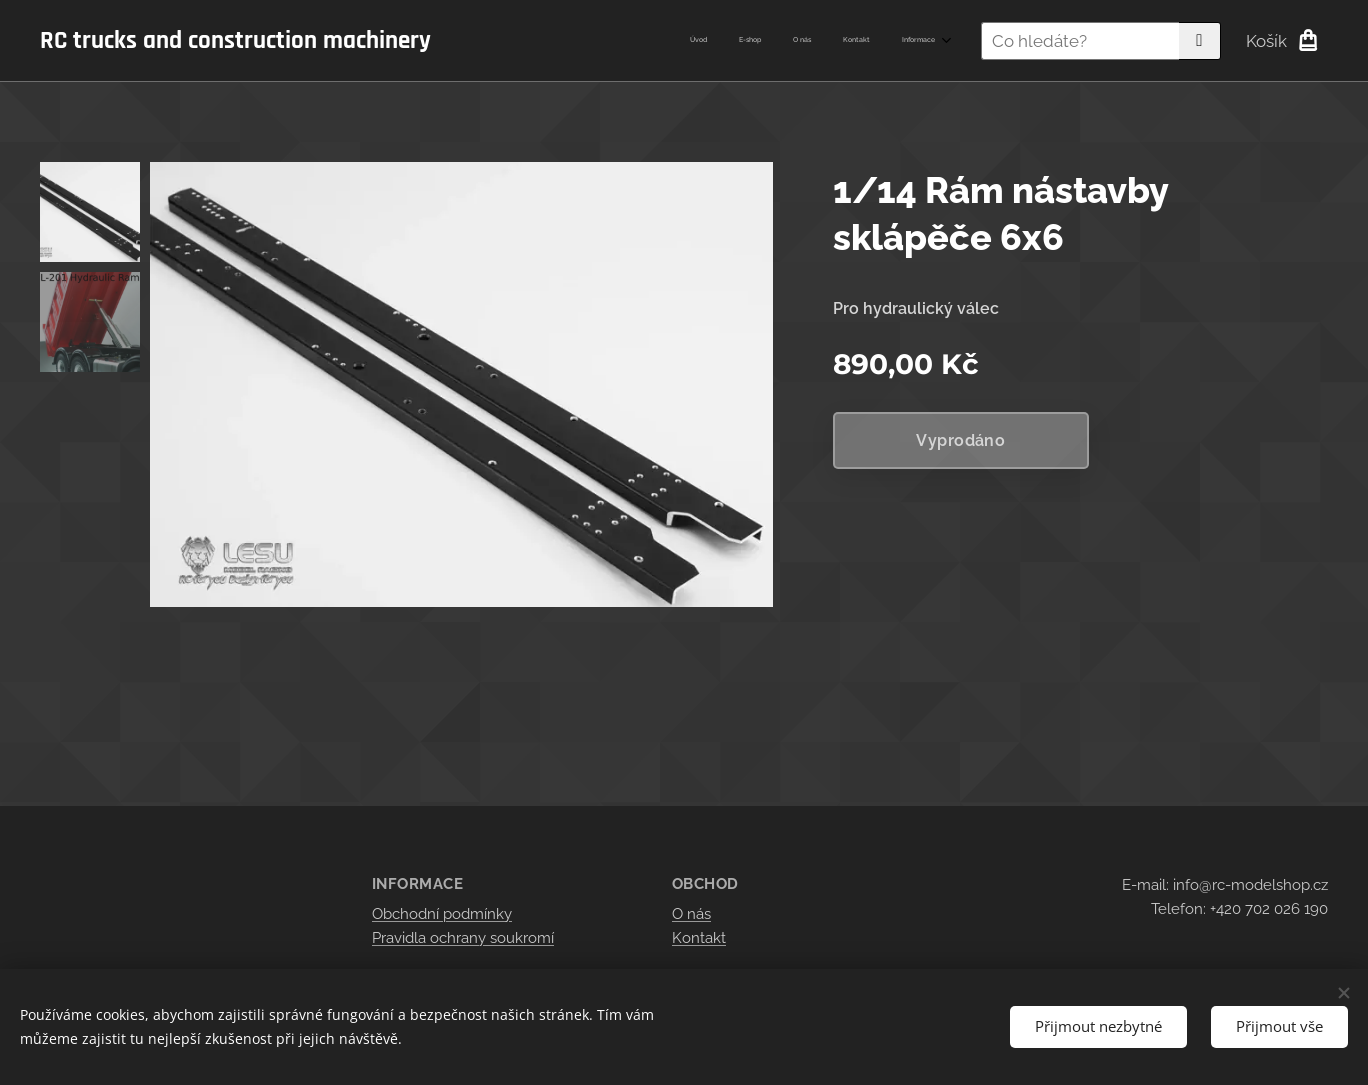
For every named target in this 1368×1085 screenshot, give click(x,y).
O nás (691, 914)
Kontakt (699, 938)
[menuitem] (812, 41)
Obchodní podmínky (442, 914)
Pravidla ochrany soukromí (463, 938)
